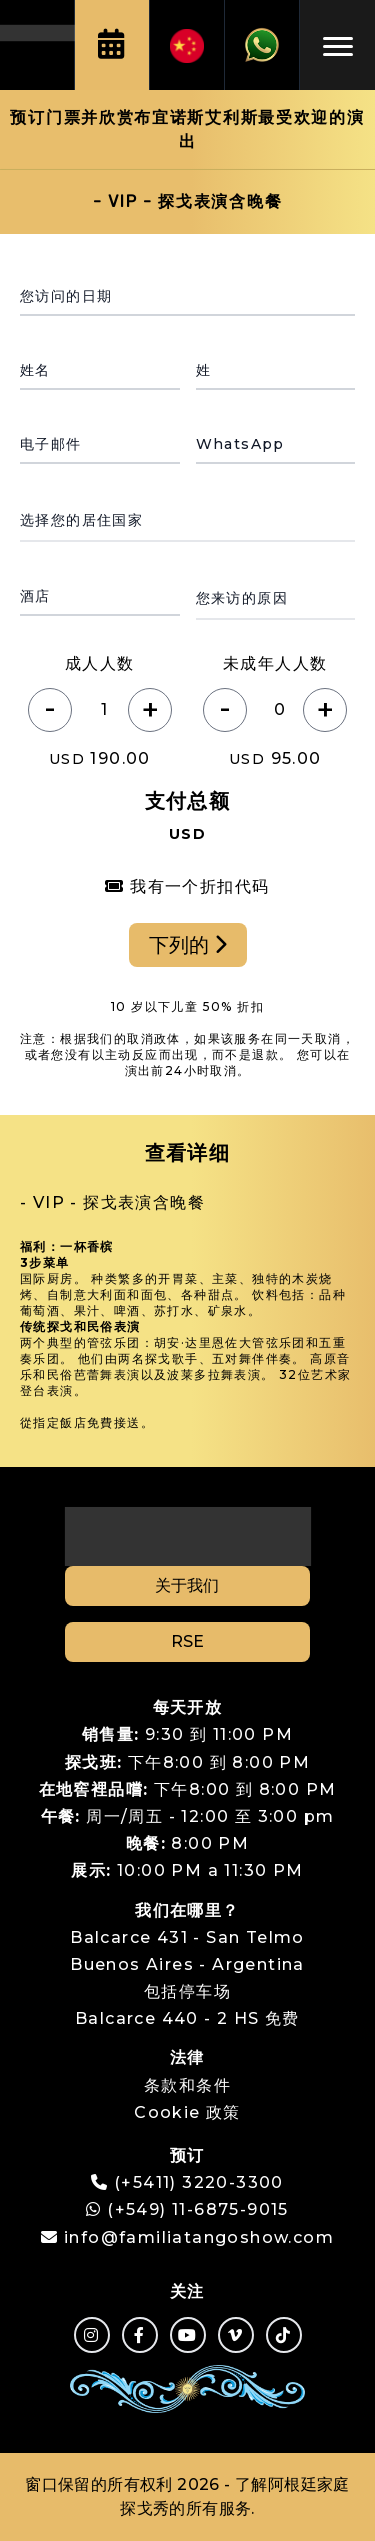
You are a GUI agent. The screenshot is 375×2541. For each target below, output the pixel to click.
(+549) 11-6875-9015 (187, 2209)
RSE (187, 1641)
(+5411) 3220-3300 (199, 2182)
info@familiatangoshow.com (199, 2237)
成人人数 (100, 663)
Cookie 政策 (187, 2112)
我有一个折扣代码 (187, 886)
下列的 (188, 945)
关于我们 (187, 1585)
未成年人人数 (275, 663)
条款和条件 (187, 2085)
